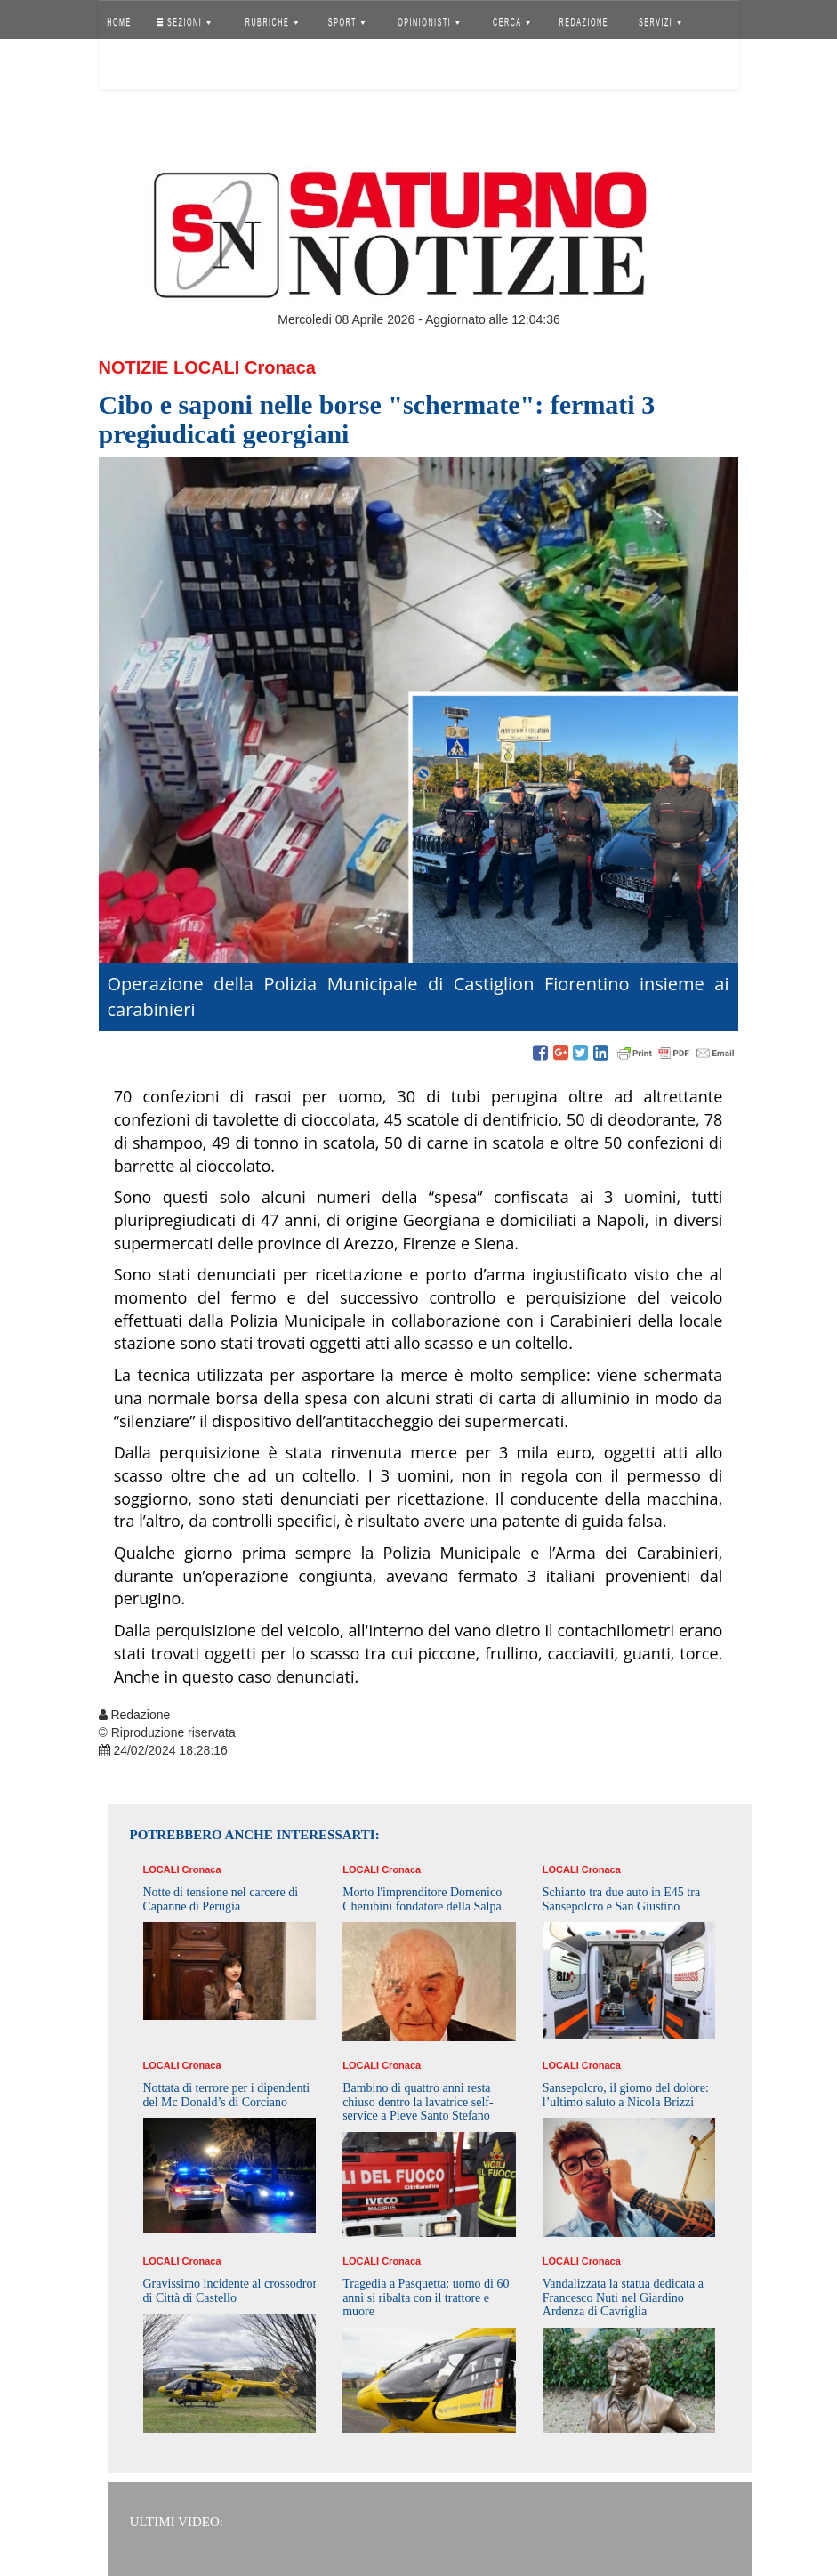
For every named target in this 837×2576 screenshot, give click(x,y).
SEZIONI (183, 22)
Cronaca (280, 367)
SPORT (347, 22)
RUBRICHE (271, 22)
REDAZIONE (583, 22)
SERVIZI (660, 22)
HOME (119, 22)
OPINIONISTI (429, 22)
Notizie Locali (169, 367)
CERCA (511, 22)
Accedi (132, 67)
